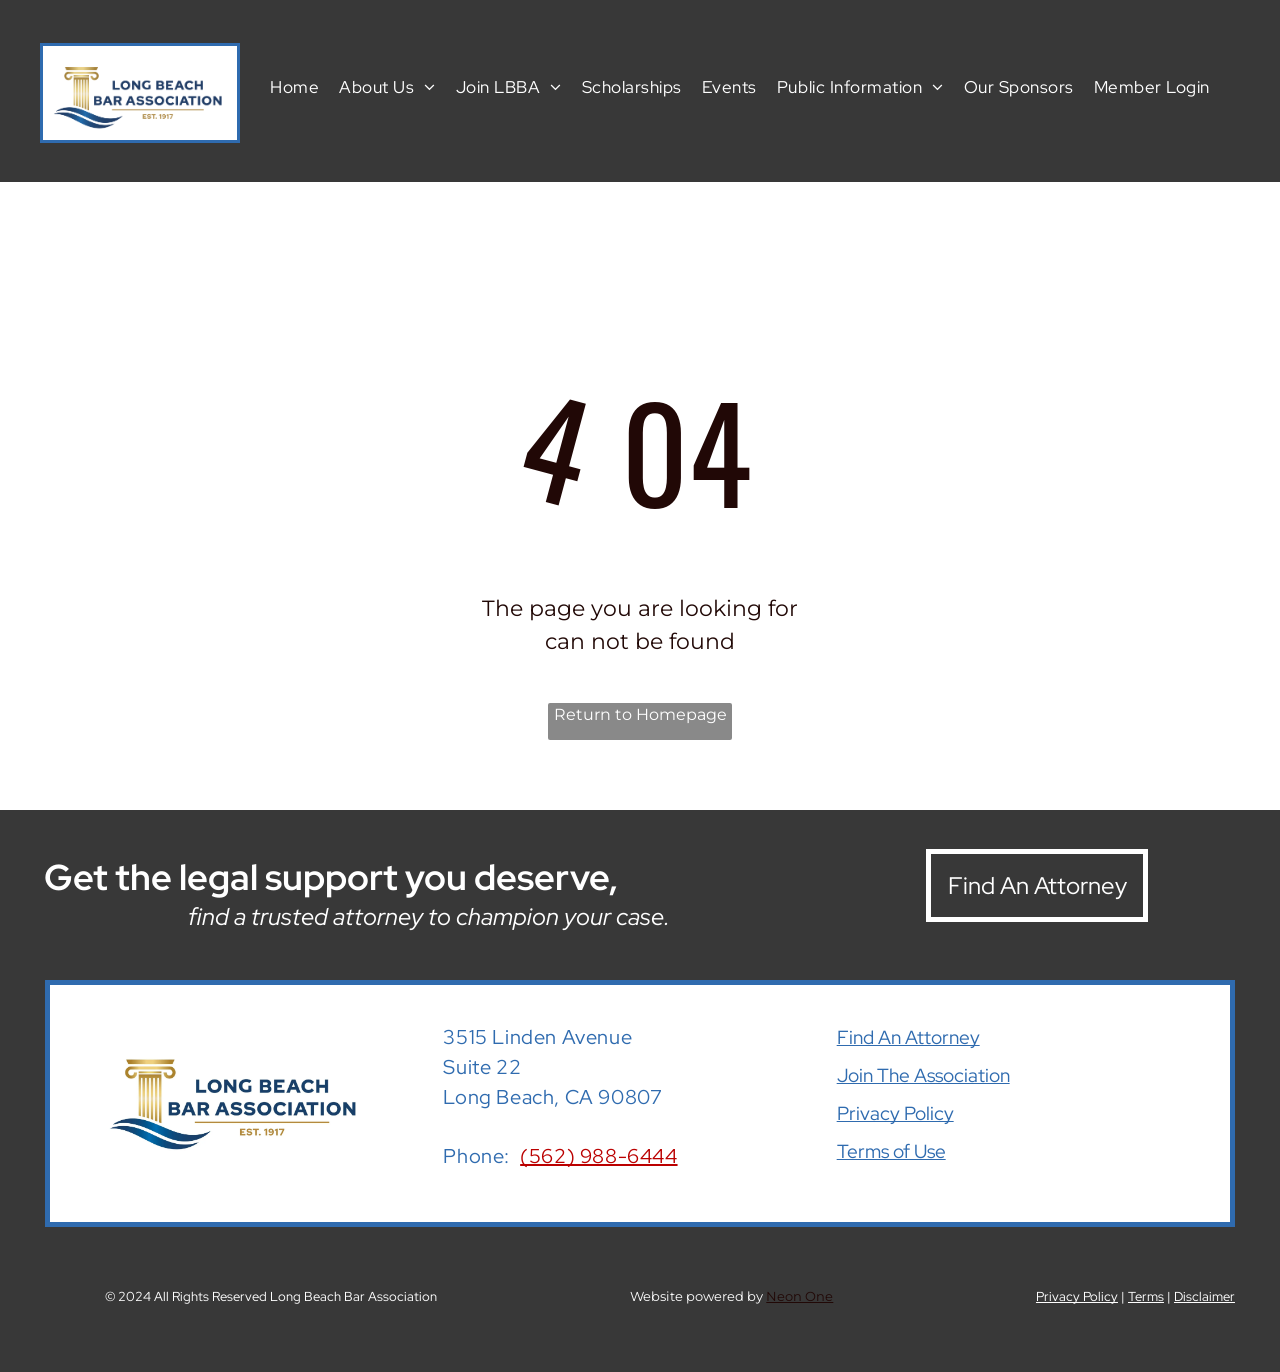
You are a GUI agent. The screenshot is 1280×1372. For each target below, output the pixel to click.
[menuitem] (294, 86)
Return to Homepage (640, 714)
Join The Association (923, 1075)
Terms (1146, 1296)
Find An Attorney (908, 1037)
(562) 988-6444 (598, 1156)
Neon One (799, 1296)
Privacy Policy (895, 1113)
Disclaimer (1204, 1296)
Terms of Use (891, 1151)
